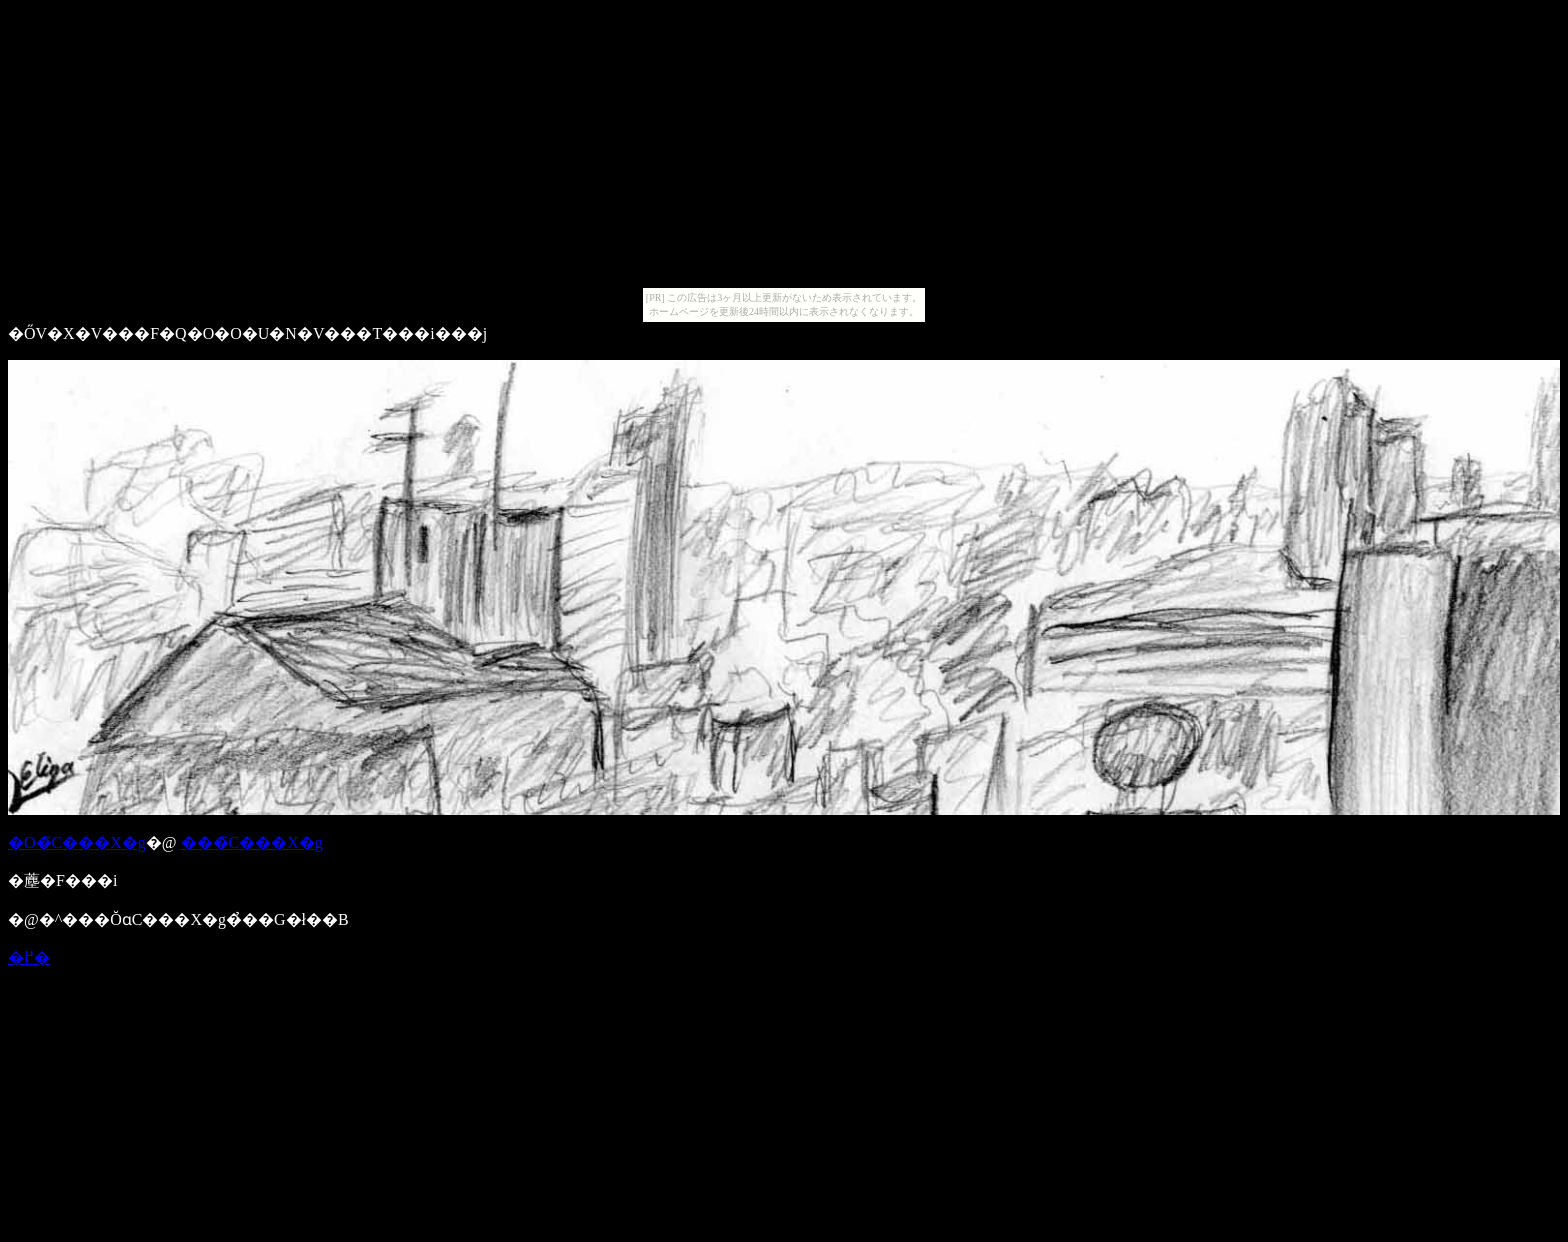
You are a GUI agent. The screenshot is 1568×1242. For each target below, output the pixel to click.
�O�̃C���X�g (77, 842)
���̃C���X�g (252, 842)
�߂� (29, 957)
